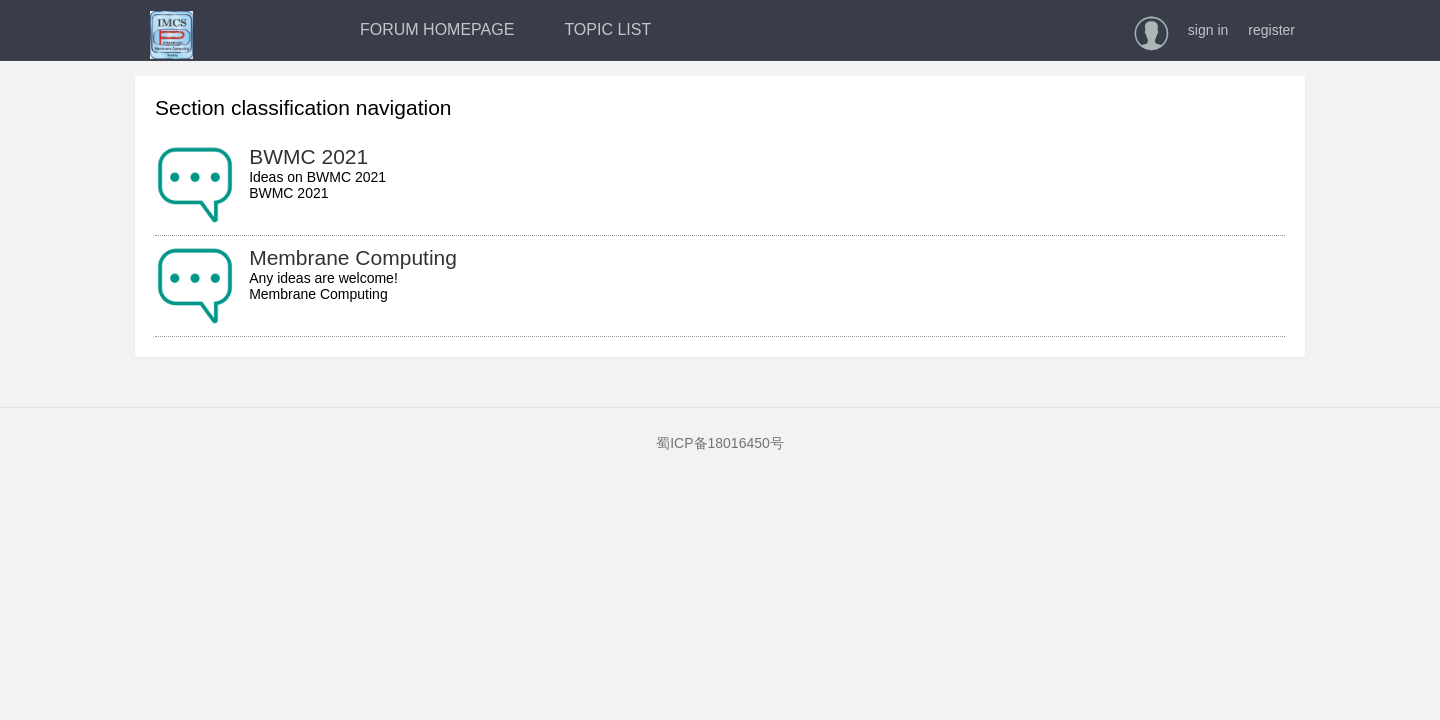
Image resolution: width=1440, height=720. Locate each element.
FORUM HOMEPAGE (437, 29)
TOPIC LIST (607, 29)
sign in (1208, 30)
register (1271, 30)
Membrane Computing (353, 257)
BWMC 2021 (308, 156)
